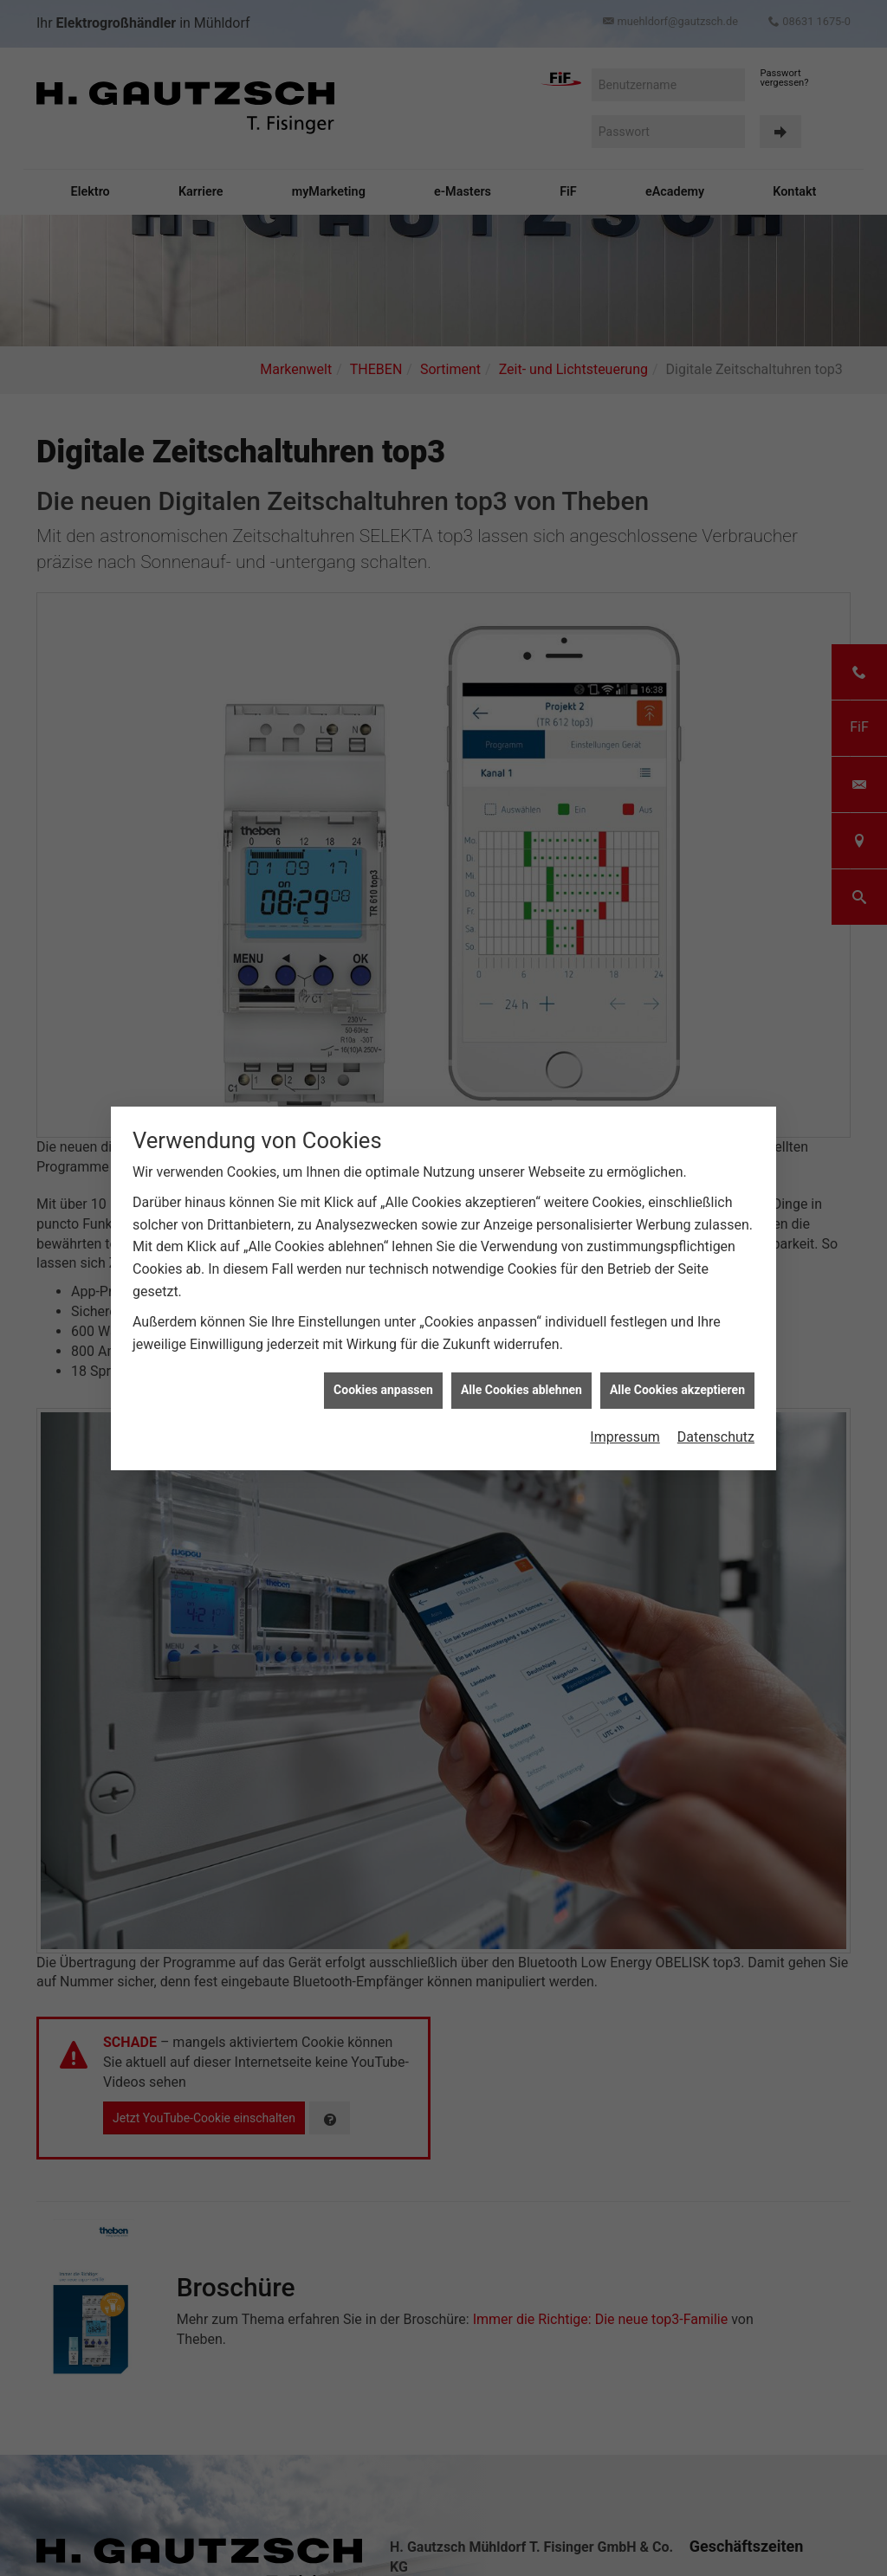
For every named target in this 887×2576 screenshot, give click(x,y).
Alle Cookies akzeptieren (677, 1364)
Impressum (625, 1411)
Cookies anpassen (383, 1364)
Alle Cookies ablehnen (521, 1364)
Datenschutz (715, 1411)
